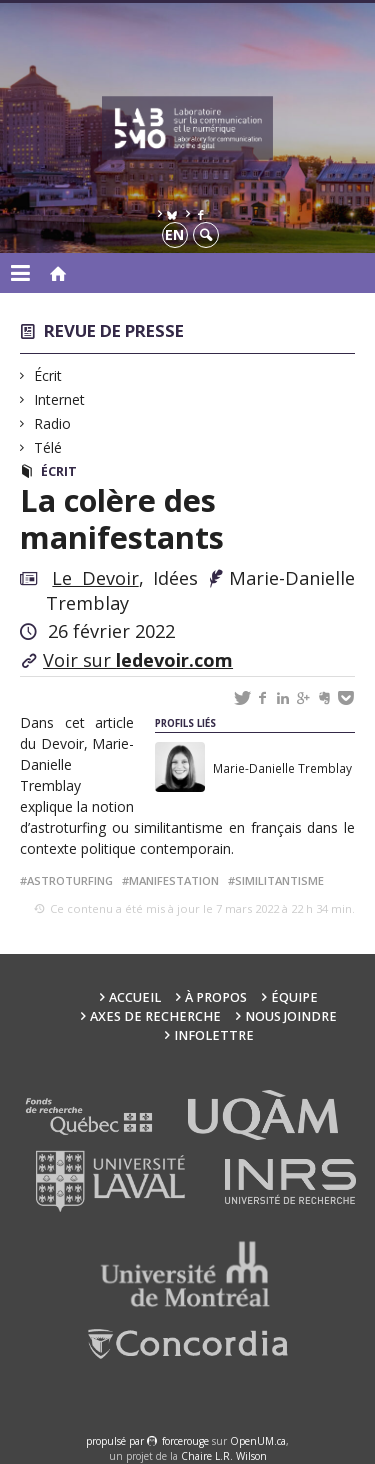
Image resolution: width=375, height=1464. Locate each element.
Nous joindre (291, 1016)
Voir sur (138, 660)
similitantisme (279, 880)
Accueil (135, 997)
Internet (60, 399)
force (185, 1441)
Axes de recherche (155, 1016)
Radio (53, 423)
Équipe (294, 997)
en (174, 234)
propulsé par (116, 1441)
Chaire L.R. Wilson (224, 1456)
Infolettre (214, 1035)
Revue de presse (114, 330)
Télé (48, 447)
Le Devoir (95, 578)
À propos (216, 997)
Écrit (48, 375)
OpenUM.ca (258, 1441)
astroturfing (70, 880)
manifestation (174, 880)
